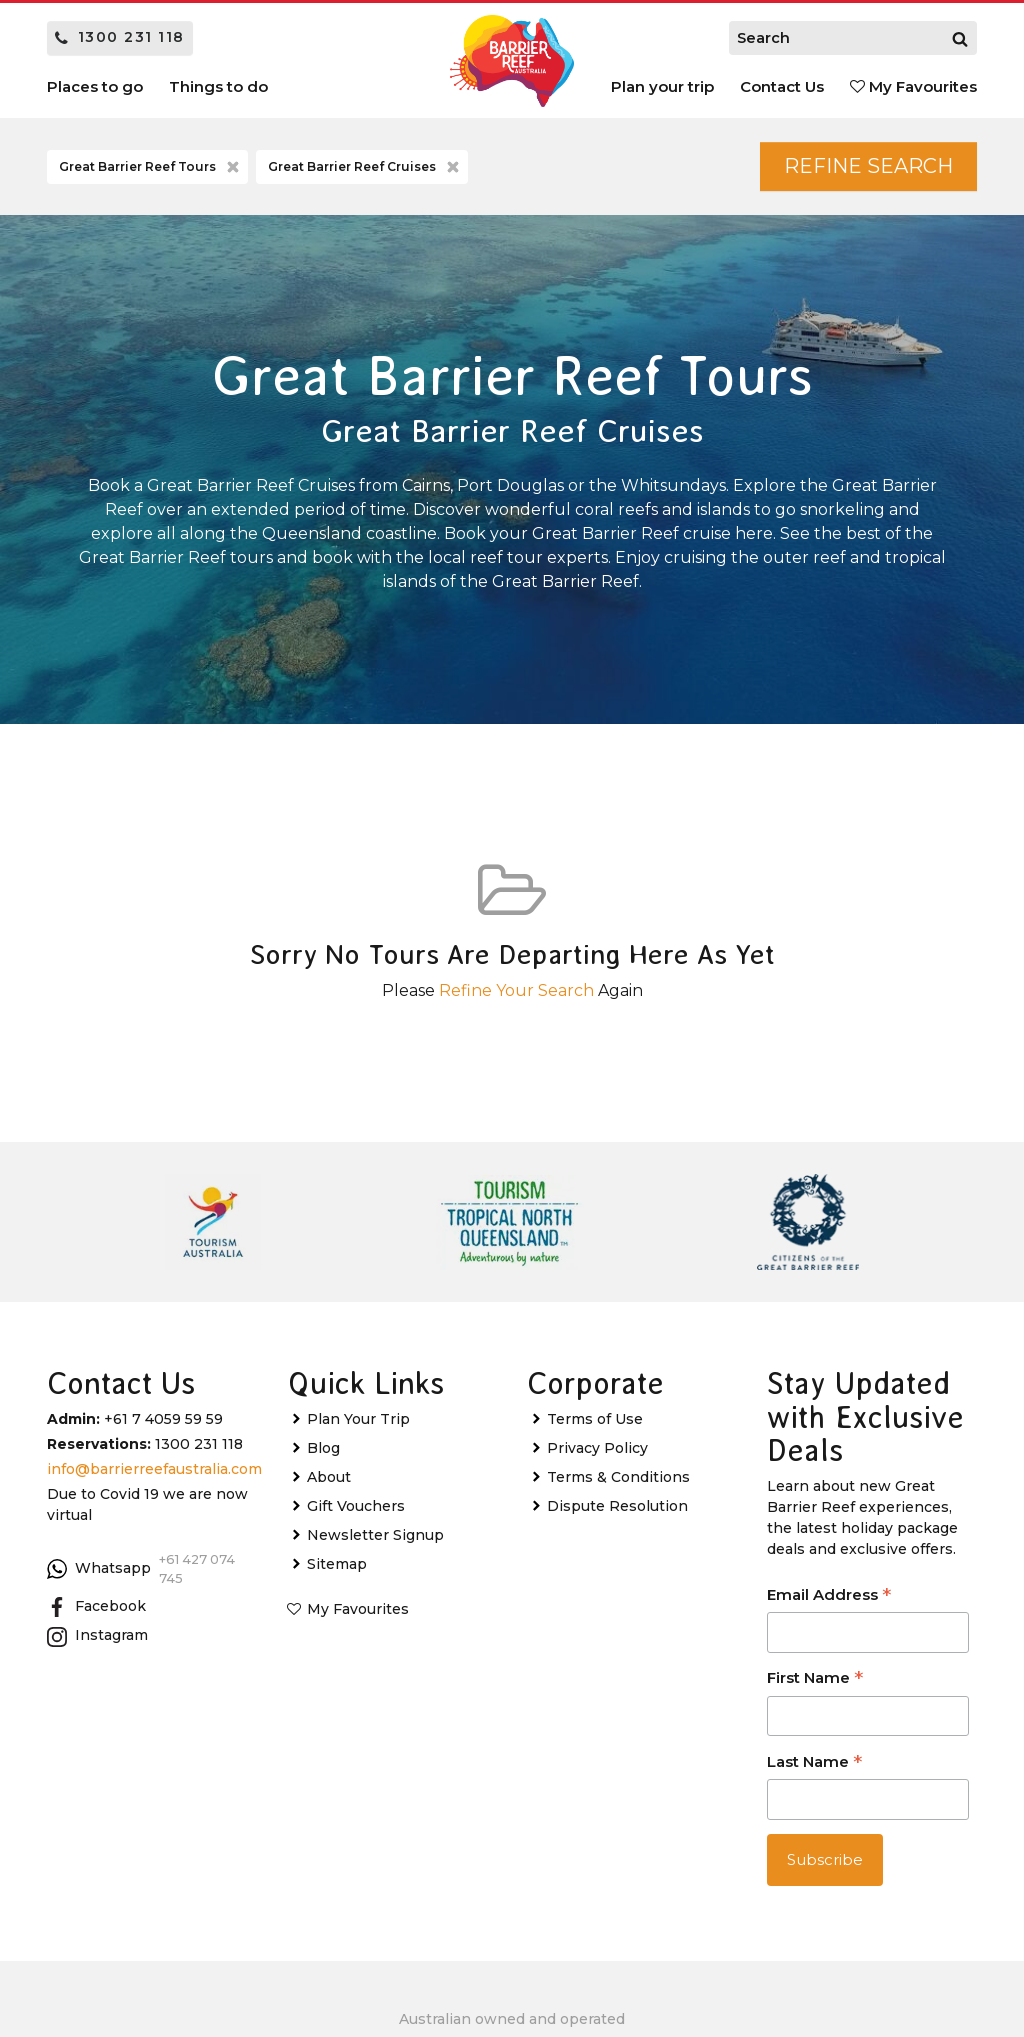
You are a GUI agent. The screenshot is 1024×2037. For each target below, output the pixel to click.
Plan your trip (662, 86)
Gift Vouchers (356, 1506)
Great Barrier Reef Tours (151, 167)
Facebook (96, 1607)
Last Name (814, 1763)
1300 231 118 (120, 37)
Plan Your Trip (358, 1419)
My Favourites (913, 86)
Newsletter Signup (375, 1535)
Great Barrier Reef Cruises (365, 167)
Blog (323, 1448)
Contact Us (782, 86)
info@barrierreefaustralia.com (154, 1469)
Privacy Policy (597, 1448)
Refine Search (868, 166)
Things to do (218, 86)
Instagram (97, 1636)
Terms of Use (595, 1419)
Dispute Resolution (617, 1506)
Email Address (829, 1596)
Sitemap (337, 1564)
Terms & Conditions (618, 1477)
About (329, 1477)
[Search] (960, 38)
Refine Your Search (516, 990)
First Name (815, 1679)
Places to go (95, 86)
